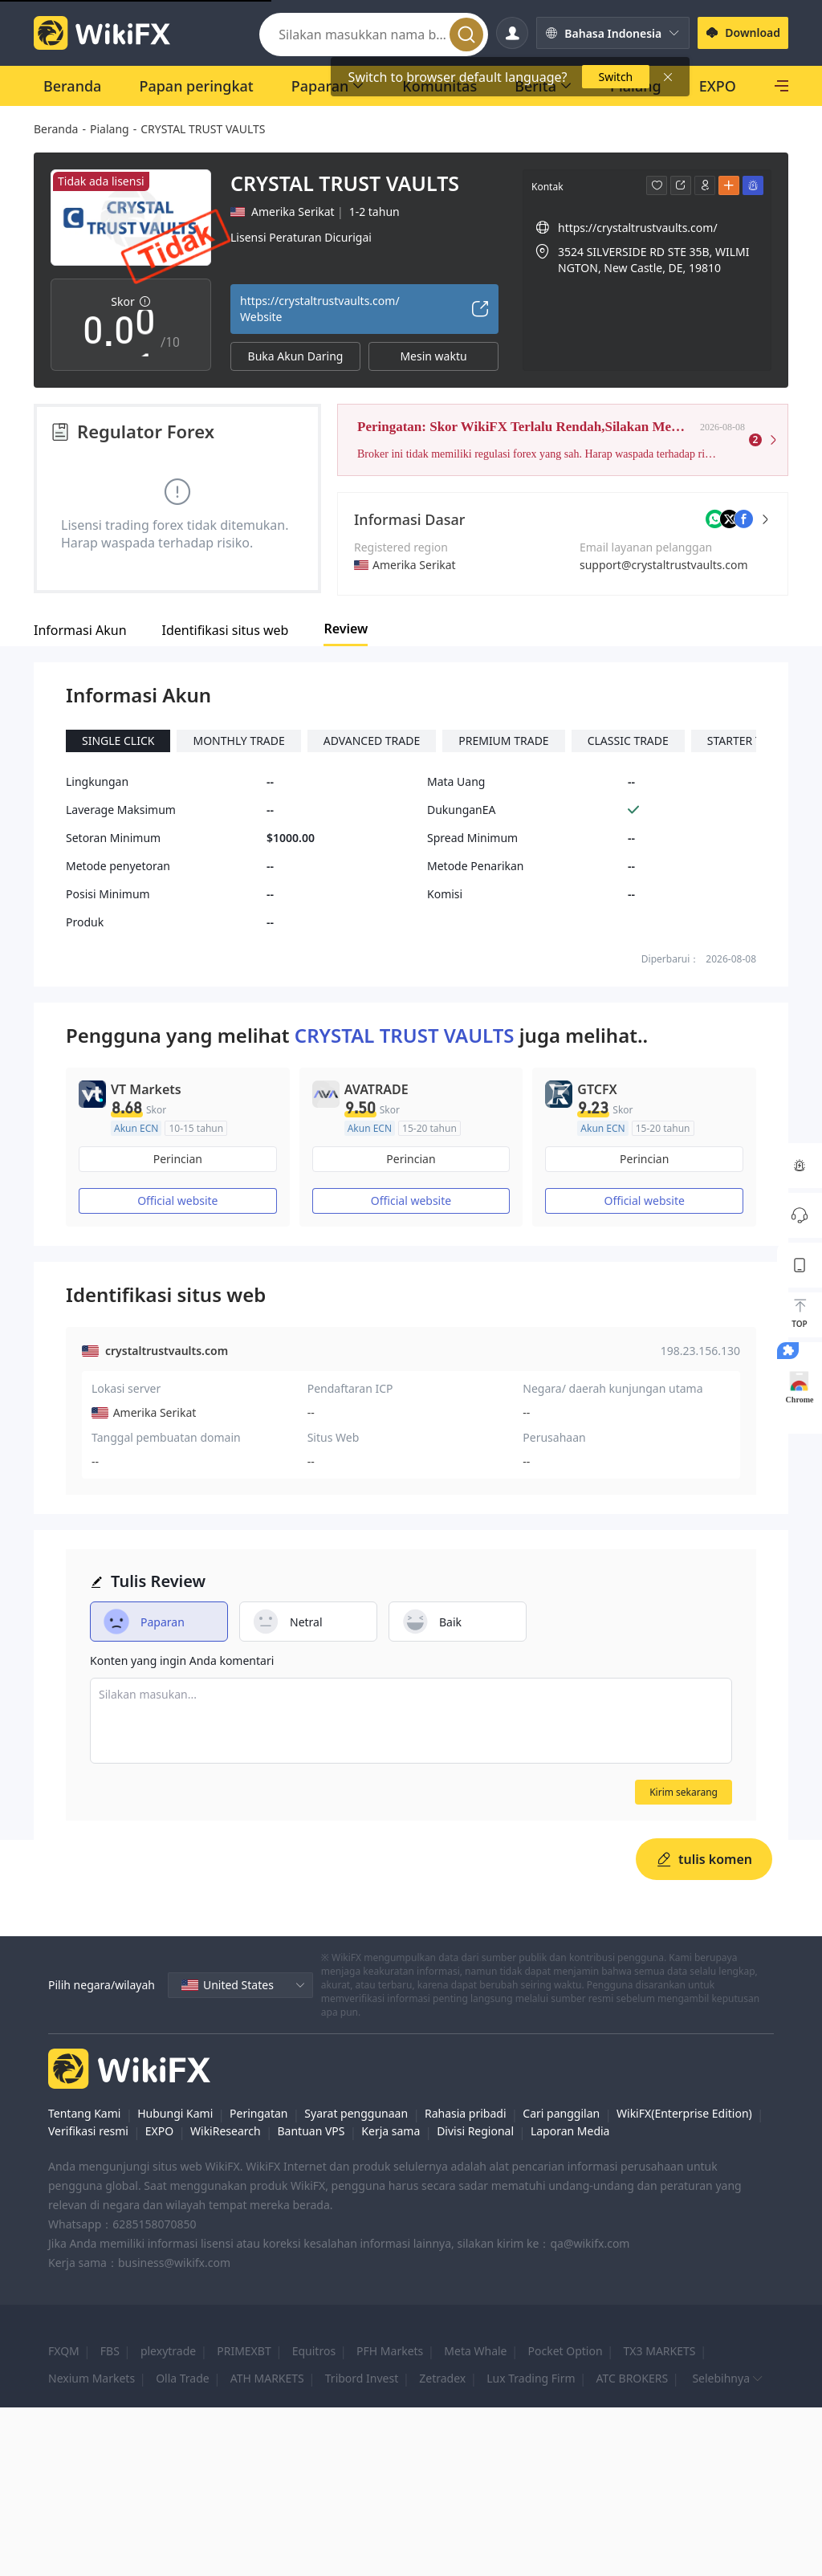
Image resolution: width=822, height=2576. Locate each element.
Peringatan (258, 2113)
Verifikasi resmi (88, 2131)
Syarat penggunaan (356, 2113)
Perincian (177, 1158)
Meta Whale (475, 2350)
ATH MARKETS (267, 2378)
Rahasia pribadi (466, 2113)
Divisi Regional (475, 2131)
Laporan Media (570, 2131)
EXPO (159, 2131)
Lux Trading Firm (530, 2378)
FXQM (63, 2350)
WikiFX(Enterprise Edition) (684, 2113)
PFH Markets (389, 2350)
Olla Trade (183, 2378)
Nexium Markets (91, 2378)
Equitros (314, 2350)
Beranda (56, 128)
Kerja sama (390, 2131)
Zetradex (442, 2378)
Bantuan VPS (310, 2131)
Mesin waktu (433, 356)
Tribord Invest (361, 2378)
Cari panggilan (561, 2113)
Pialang (109, 128)
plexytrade (168, 2350)
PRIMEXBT (244, 2350)
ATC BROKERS (632, 2378)
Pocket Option (565, 2350)
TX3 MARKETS (660, 2350)
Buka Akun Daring (296, 356)
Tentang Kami (84, 2113)
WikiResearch (225, 2131)
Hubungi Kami (175, 2113)
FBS (110, 2350)
